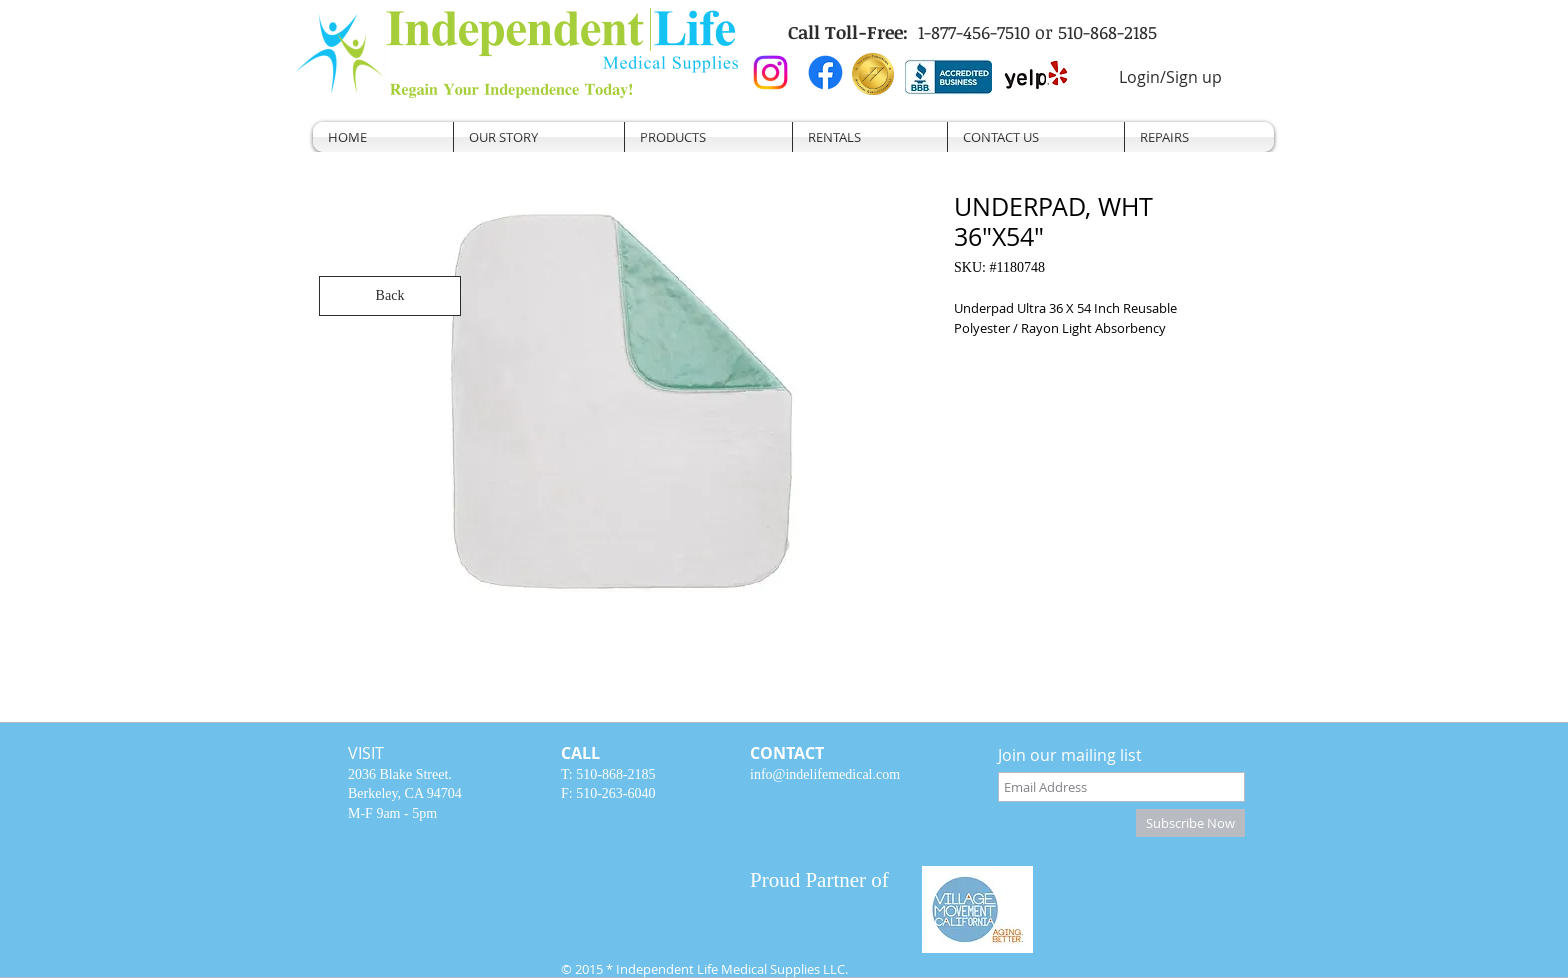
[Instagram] (770, 72)
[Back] (390, 296)
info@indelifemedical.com (825, 774)
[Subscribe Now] (1190, 823)
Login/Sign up (1170, 77)
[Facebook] (825, 72)
